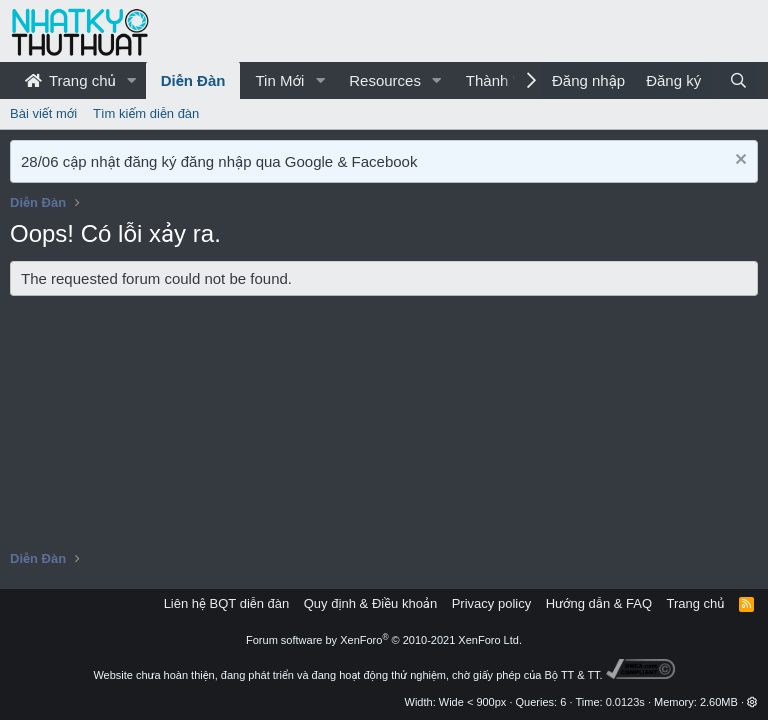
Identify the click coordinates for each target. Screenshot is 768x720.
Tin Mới (279, 80)
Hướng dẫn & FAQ (599, 603)
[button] (132, 80)
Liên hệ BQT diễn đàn (227, 603)
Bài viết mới (43, 113)
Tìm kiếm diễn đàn (146, 113)
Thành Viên (504, 80)
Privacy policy (491, 603)
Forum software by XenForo (384, 640)
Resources (385, 80)
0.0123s (625, 702)
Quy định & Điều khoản (370, 603)
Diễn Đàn (193, 80)
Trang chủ (70, 80)
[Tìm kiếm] (738, 80)
